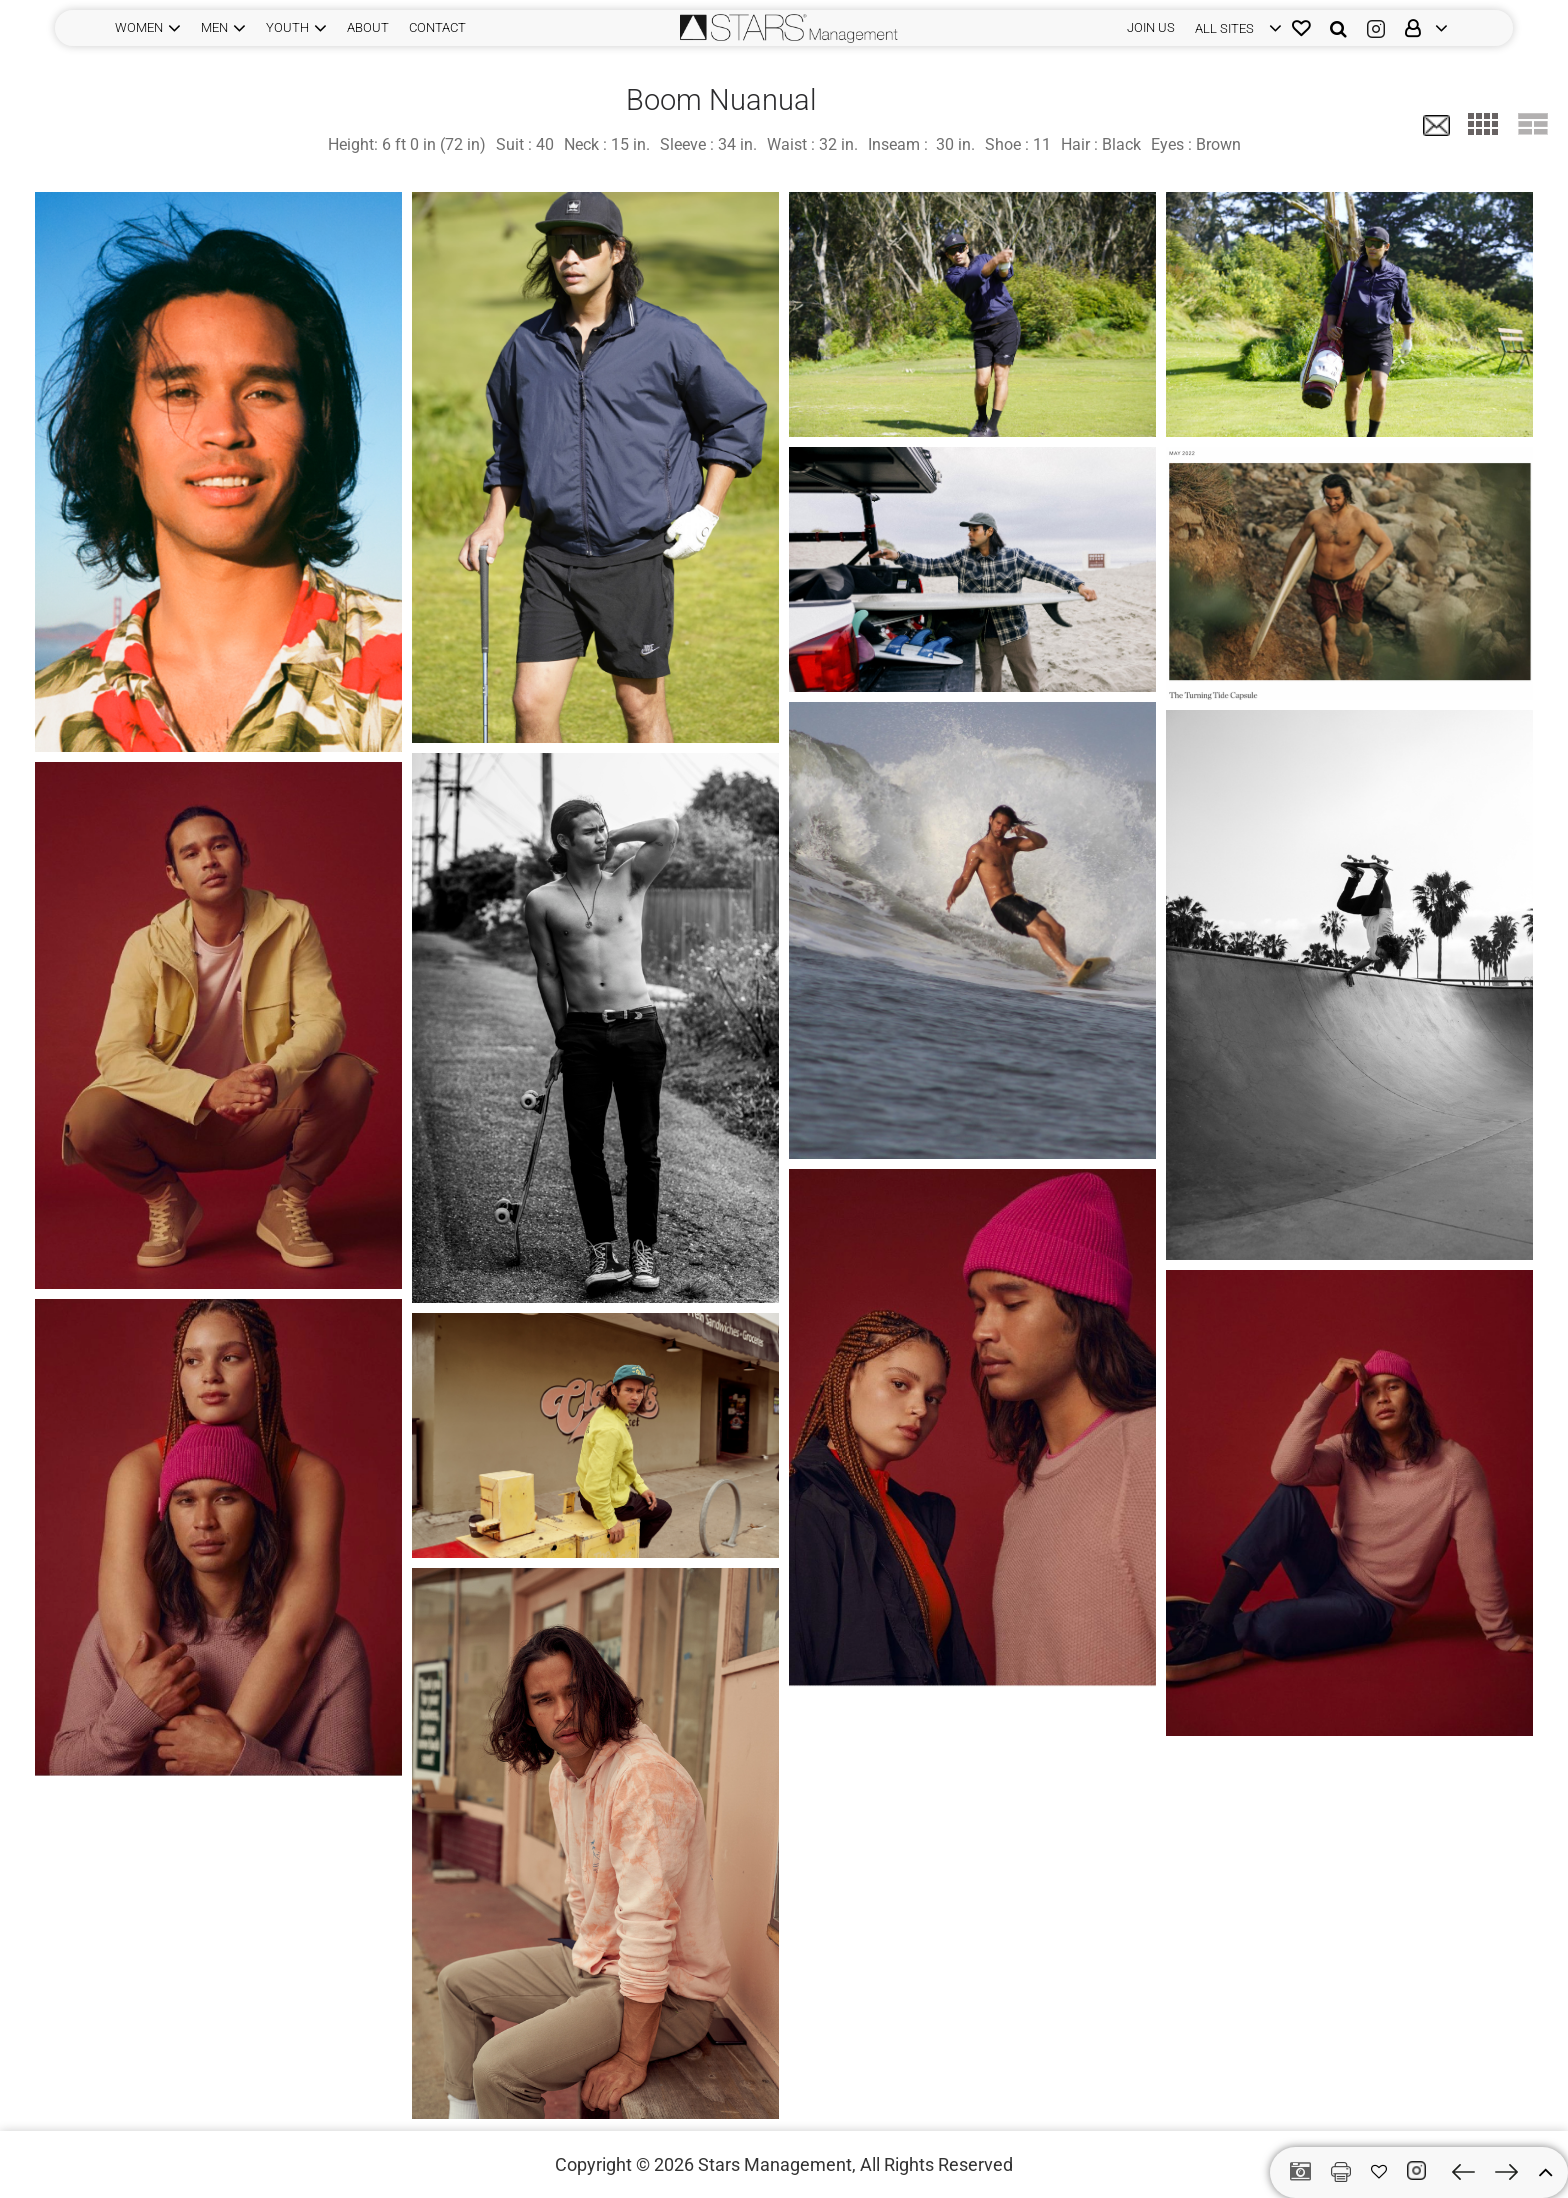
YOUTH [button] (287, 27)
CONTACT (437, 27)
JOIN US (1151, 27)
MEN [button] (214, 27)
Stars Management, (777, 2164)
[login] (1233, 28)
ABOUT (368, 27)
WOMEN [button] (139, 27)
